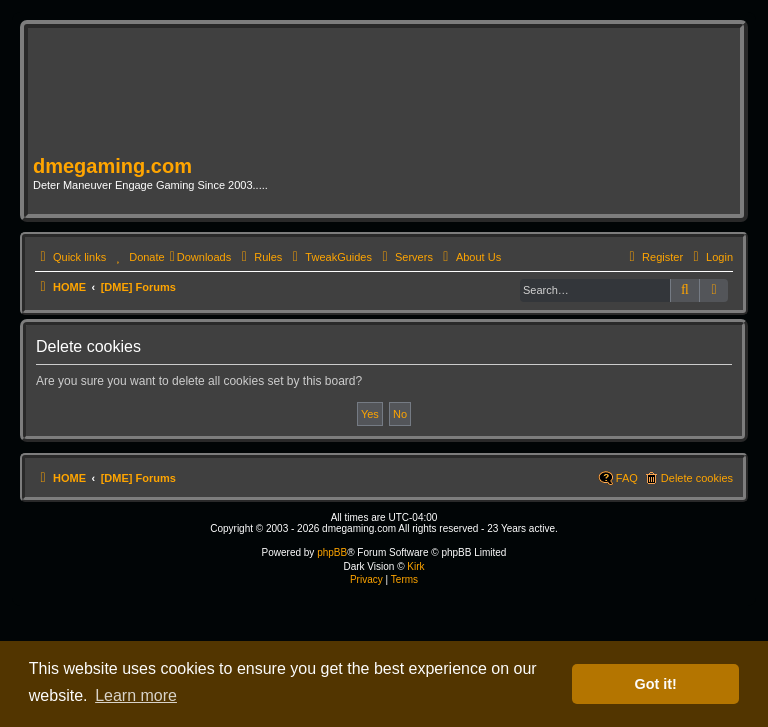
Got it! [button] (656, 684)
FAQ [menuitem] (627, 478)
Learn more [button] (136, 695)
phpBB (332, 552)
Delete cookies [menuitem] (697, 478)
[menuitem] (137, 257)
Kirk (415, 566)
